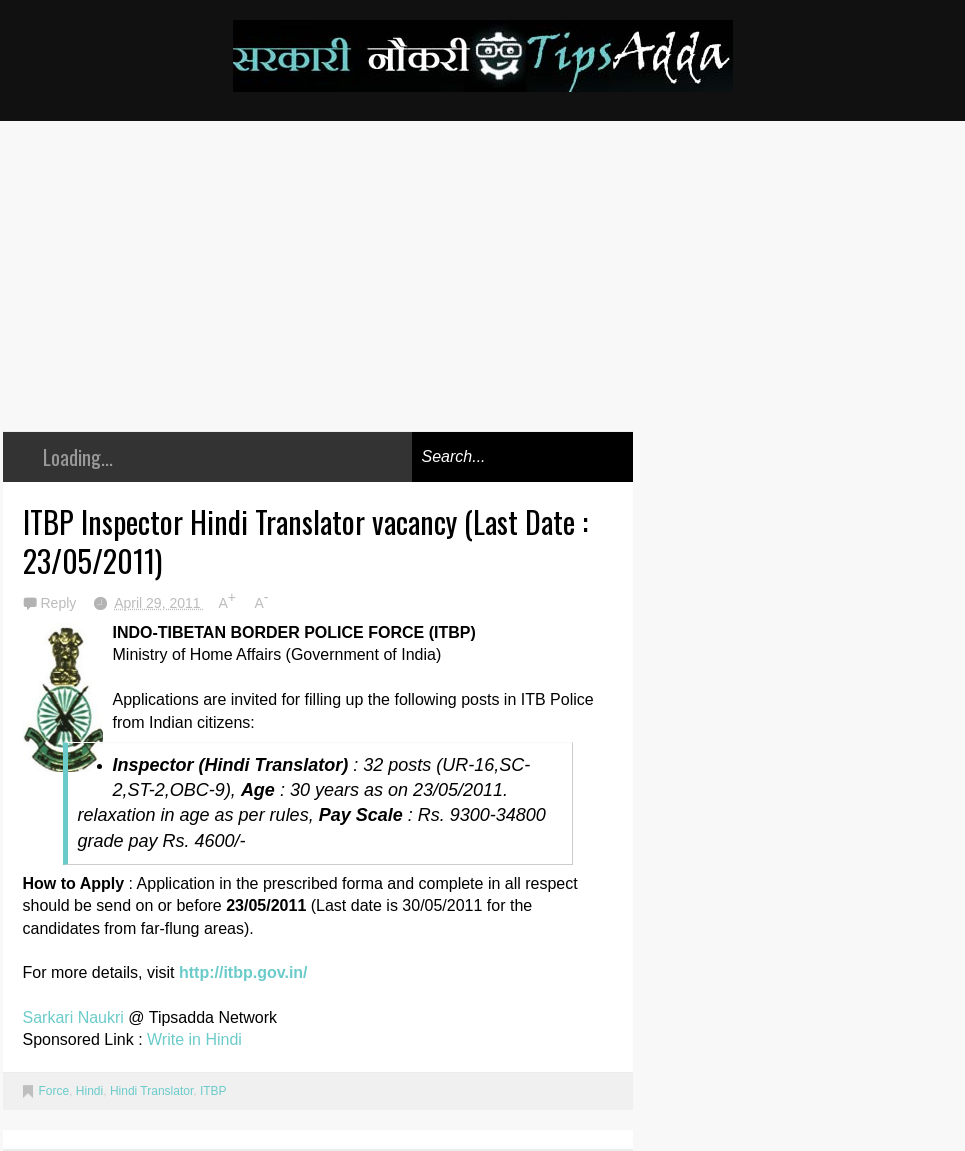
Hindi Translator (151, 1091)
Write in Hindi (194, 1039)
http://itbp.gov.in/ (243, 972)
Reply (61, 603)
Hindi (89, 1091)
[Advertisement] (318, 291)
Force (54, 1091)
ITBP (213, 1091)
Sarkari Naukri (76, 1017)
